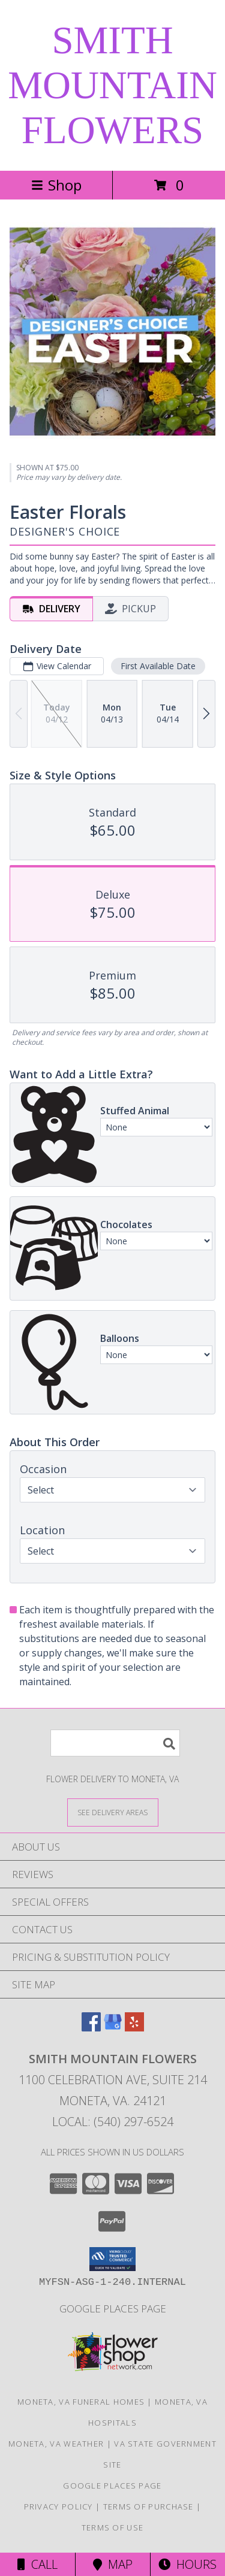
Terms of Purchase (148, 2506)
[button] (112, 2259)
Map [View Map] (113, 2564)
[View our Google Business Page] (112, 2027)
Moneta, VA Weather (56, 2443)
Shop (56, 185)
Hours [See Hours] (187, 2564)
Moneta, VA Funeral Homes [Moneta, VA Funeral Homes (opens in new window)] (81, 2401)
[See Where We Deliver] (112, 1812)
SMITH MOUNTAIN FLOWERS (112, 85)
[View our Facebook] (91, 2027)
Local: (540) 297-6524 (112, 2122)
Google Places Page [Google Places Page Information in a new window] (112, 2308)
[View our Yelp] (134, 2027)
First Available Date (158, 666)
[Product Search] (115, 1743)
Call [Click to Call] (37, 2564)
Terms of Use (113, 2527)
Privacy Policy (58, 2506)
